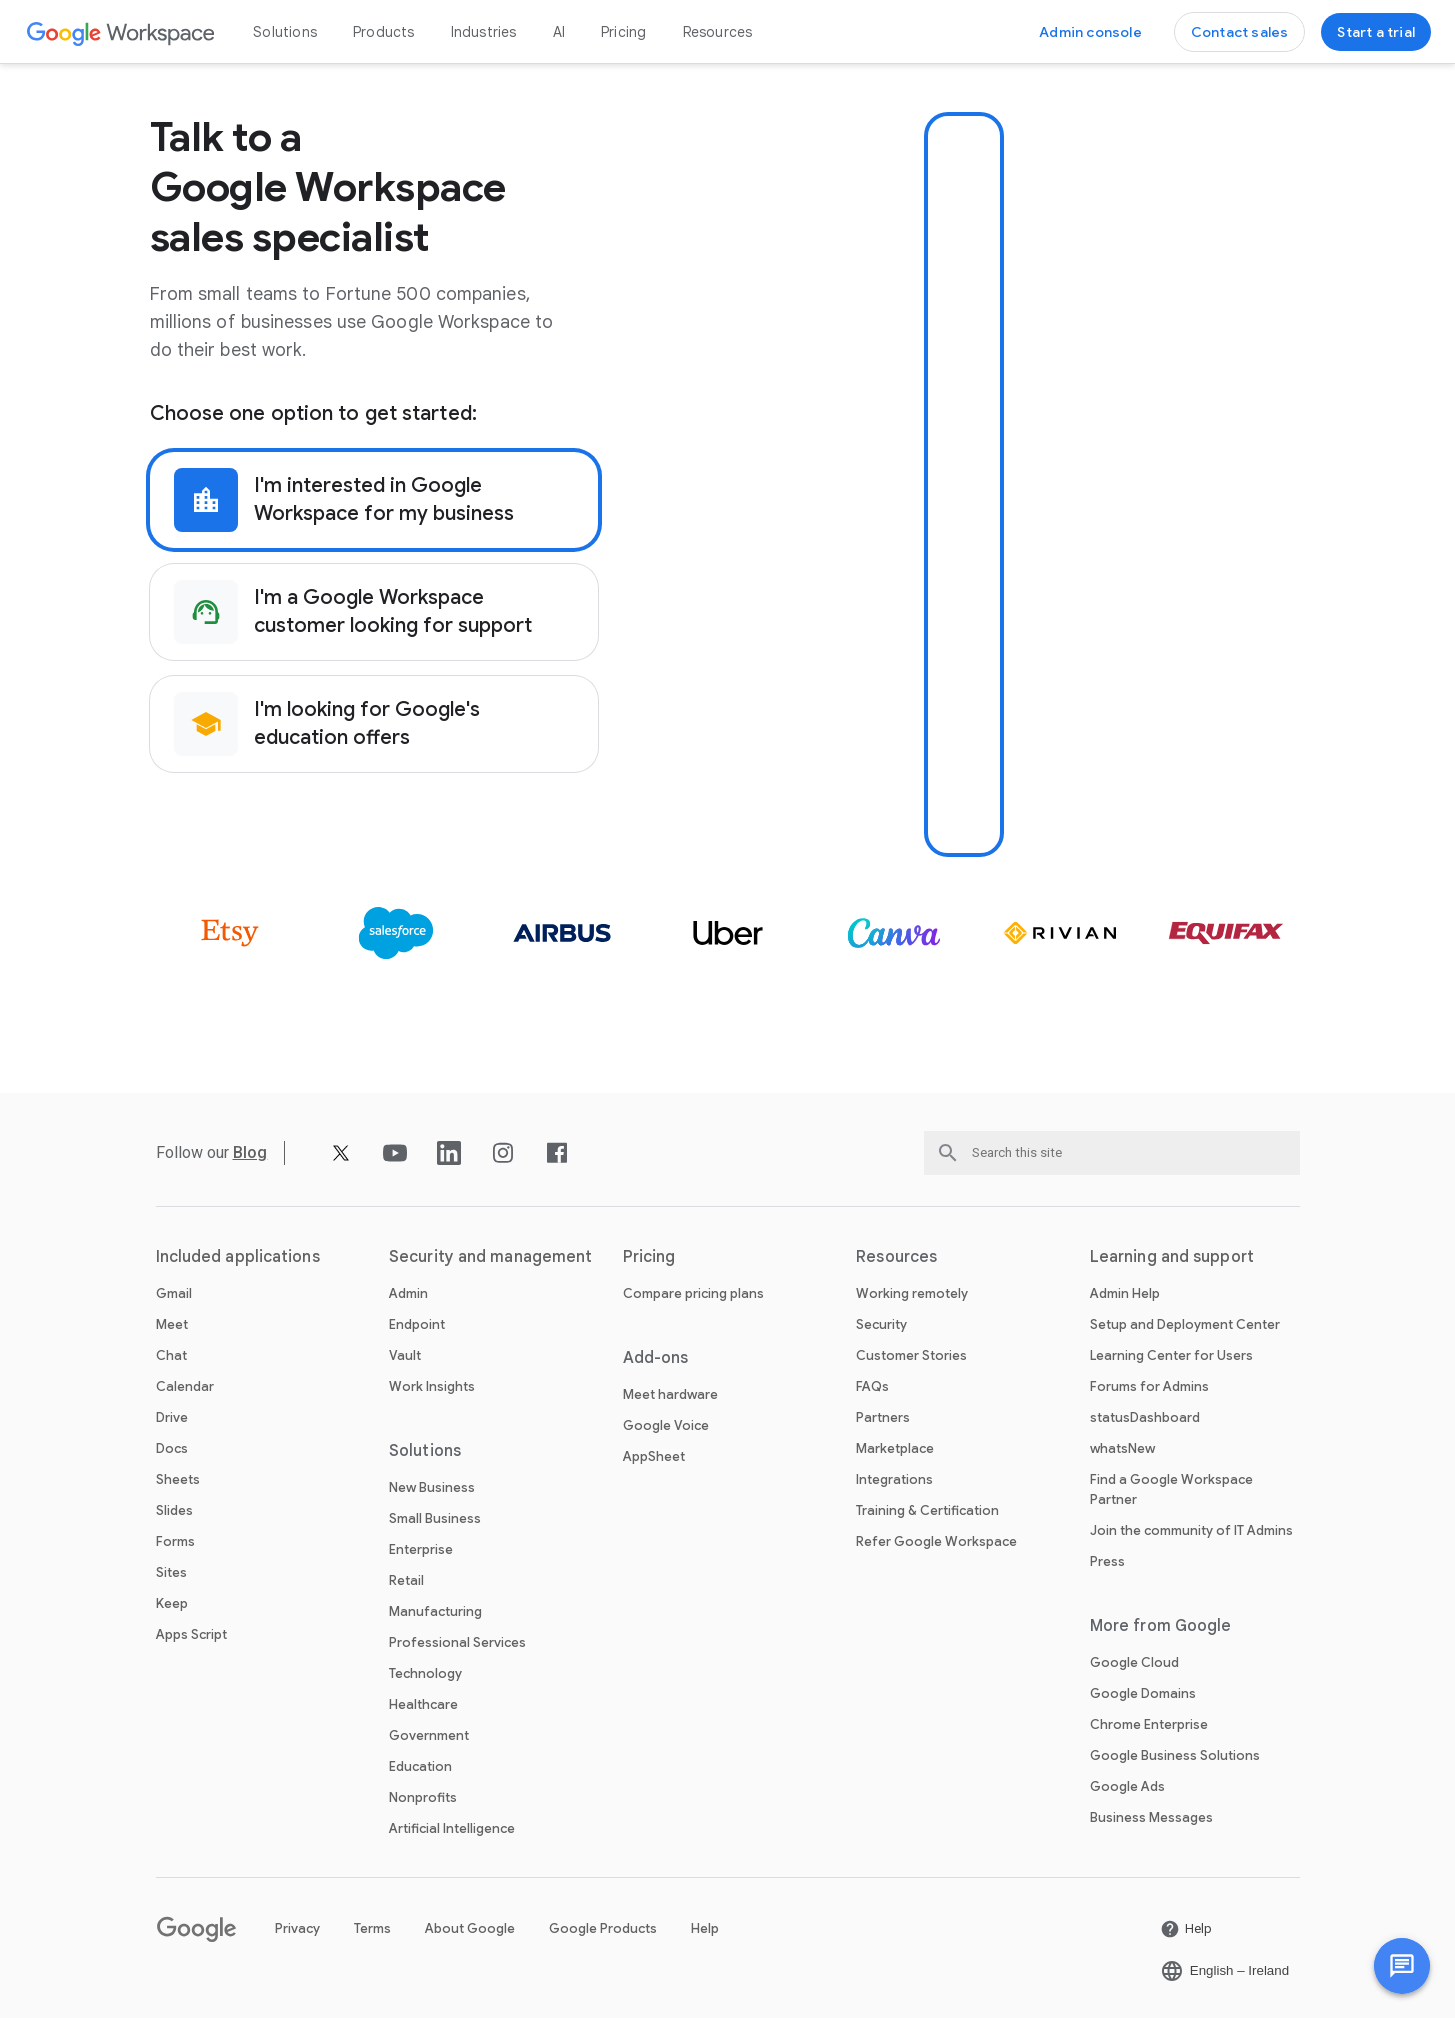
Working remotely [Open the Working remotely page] (912, 1293)
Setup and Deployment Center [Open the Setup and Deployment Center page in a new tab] (1185, 1324)
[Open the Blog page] (250, 1152)
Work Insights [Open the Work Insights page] (432, 1386)
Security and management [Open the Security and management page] (490, 1257)
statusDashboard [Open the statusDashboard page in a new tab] (1145, 1417)
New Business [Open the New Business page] (432, 1487)
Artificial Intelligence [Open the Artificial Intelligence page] (452, 1828)
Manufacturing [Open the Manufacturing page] (435, 1611)
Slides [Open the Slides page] (174, 1510)
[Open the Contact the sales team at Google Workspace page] (1240, 32)
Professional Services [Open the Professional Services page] (457, 1642)
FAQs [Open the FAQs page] (872, 1386)
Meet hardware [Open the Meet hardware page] (670, 1394)
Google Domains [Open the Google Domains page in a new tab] (1143, 1693)
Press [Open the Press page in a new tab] (1107, 1561)
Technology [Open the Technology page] (425, 1673)
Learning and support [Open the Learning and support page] (1172, 1257)
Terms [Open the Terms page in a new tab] (372, 1928)
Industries (484, 32)
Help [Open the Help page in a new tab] (705, 1928)
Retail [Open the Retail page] (406, 1580)
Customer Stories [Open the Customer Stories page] (911, 1355)
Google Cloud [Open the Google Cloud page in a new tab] (1134, 1662)
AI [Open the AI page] (559, 32)
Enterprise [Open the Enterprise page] (421, 1549)
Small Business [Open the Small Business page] (435, 1518)
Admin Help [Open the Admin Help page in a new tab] (1125, 1293)
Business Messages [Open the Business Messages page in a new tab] (1151, 1817)
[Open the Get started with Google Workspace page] (1376, 32)
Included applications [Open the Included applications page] (238, 1257)
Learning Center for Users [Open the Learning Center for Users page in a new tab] (1171, 1355)
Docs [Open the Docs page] (172, 1448)
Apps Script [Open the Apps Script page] (191, 1634)
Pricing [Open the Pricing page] (623, 32)
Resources (718, 32)
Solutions (285, 32)
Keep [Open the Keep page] (172, 1603)
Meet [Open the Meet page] (172, 1324)
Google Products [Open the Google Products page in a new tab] (603, 1928)
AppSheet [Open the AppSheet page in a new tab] (654, 1456)
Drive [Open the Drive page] (172, 1417)
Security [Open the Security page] (881, 1324)
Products (384, 32)
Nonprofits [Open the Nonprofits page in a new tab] (423, 1797)
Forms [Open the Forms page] (175, 1541)
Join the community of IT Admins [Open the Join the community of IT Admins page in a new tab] (1191, 1530)
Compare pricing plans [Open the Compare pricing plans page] (693, 1293)
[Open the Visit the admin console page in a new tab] (1090, 32)
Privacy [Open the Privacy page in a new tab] (297, 1928)
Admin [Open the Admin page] (408, 1293)
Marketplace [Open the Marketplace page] (895, 1448)
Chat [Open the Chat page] (171, 1355)
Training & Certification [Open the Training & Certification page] (927, 1510)
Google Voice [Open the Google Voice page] (666, 1425)
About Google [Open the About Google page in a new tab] (470, 1928)
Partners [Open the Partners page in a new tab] (883, 1417)
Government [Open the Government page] (429, 1735)
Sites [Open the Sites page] (171, 1572)
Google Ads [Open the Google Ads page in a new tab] (1127, 1786)
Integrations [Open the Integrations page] (894, 1479)
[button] (1402, 1966)
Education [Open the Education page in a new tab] (420, 1766)
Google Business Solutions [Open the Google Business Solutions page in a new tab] (1175, 1755)
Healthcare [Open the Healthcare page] (423, 1704)
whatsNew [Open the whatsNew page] (1122, 1448)
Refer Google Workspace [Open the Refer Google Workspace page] (936, 1541)
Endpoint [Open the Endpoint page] (417, 1324)
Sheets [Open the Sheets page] (178, 1479)
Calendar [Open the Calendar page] (185, 1386)
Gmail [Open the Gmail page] (174, 1293)
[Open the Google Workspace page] (121, 32)
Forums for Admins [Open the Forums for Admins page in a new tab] (1149, 1386)
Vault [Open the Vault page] (405, 1355)
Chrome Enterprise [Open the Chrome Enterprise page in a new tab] (1149, 1724)
